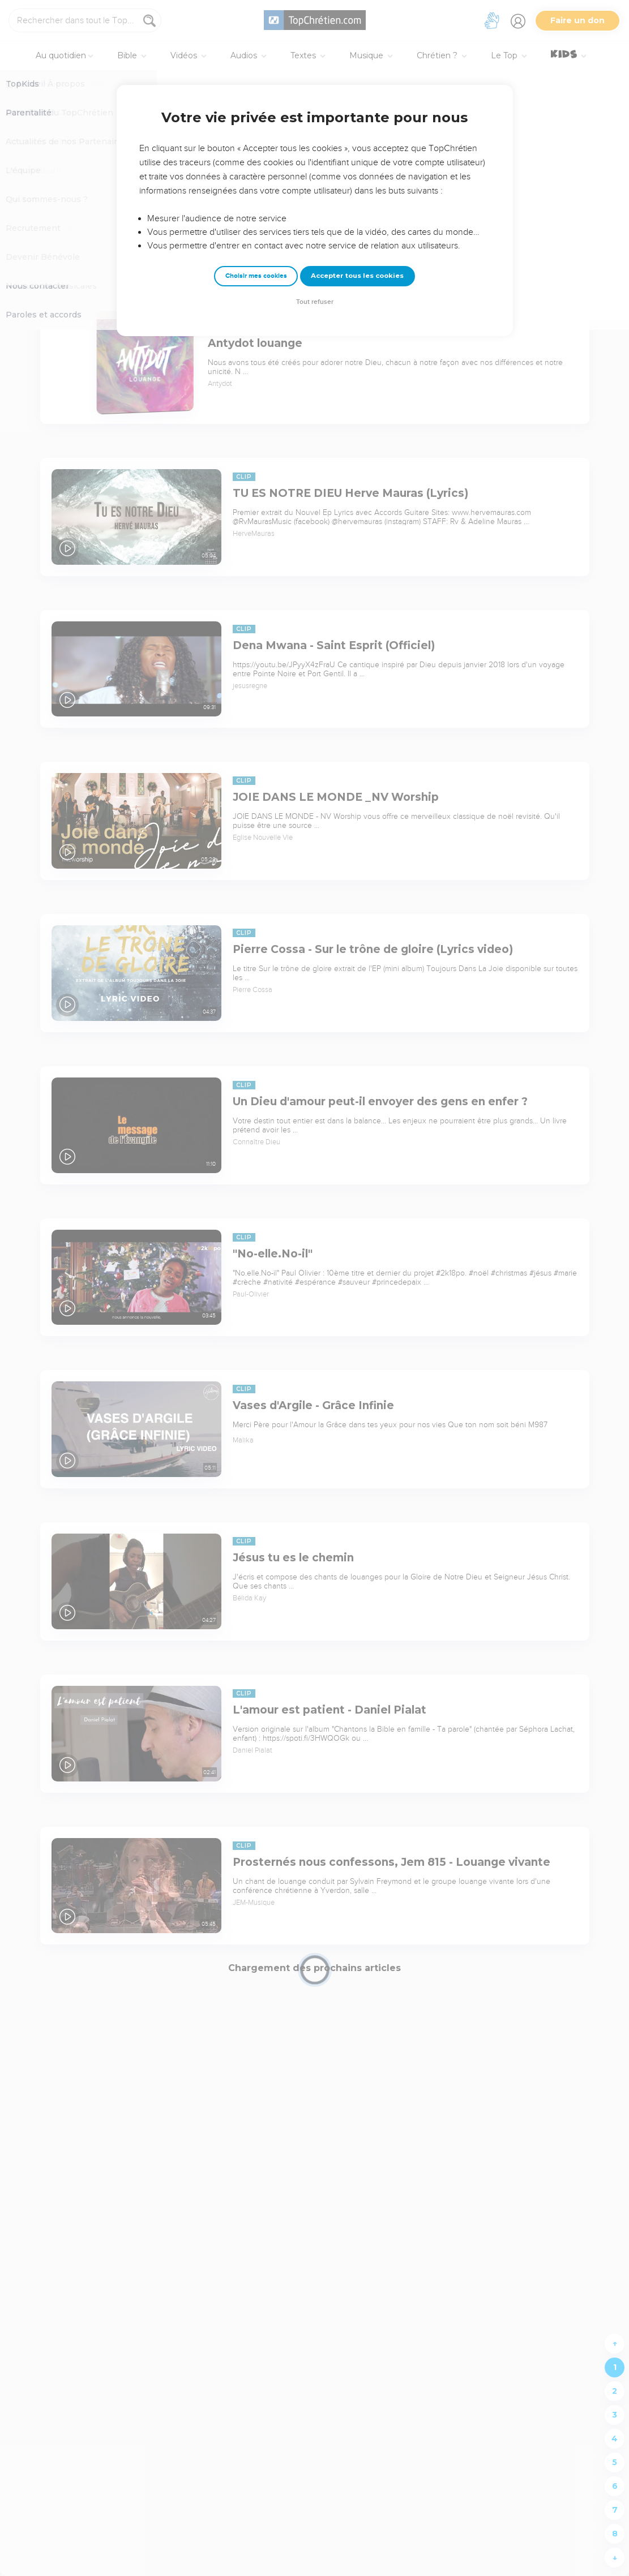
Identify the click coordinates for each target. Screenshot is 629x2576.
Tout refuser (314, 302)
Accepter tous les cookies (357, 276)
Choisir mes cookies (256, 276)
